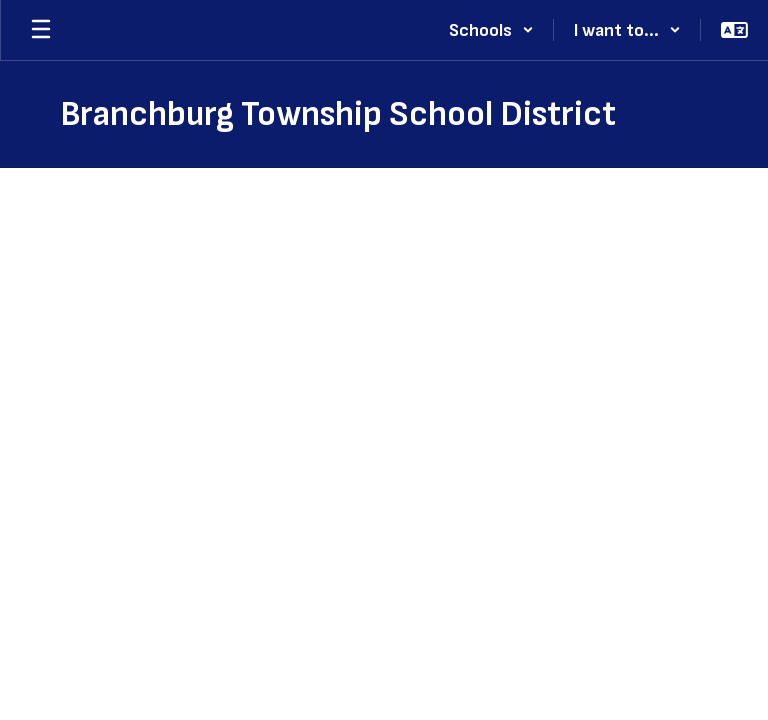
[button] (491, 30)
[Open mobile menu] (41, 30)
